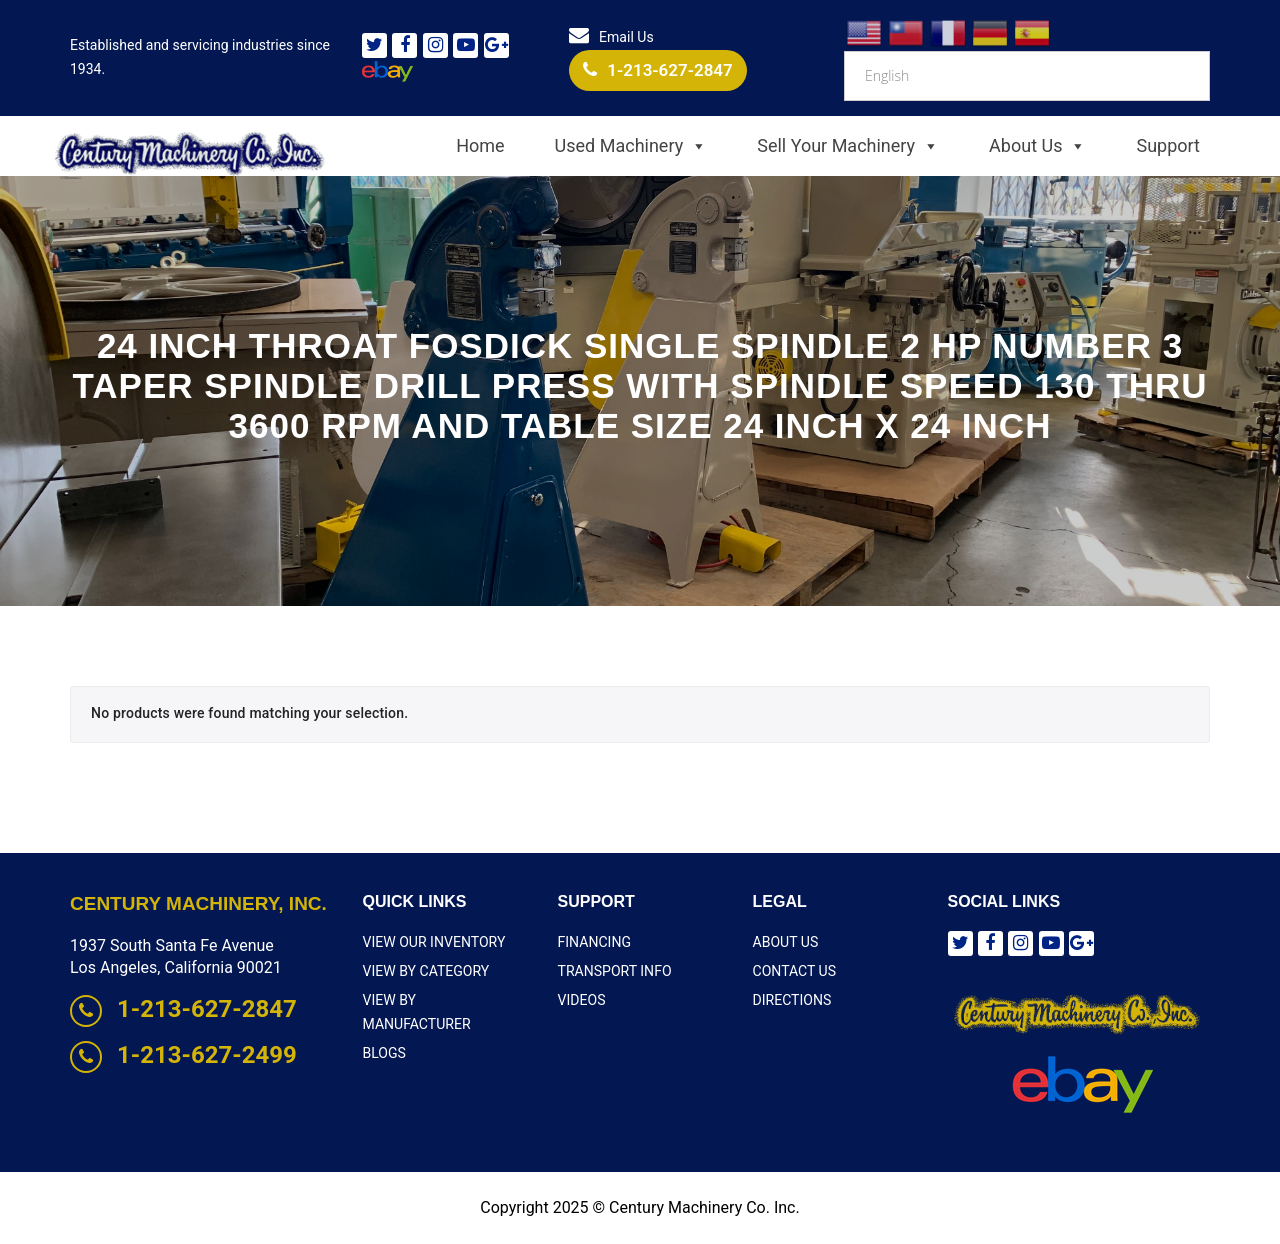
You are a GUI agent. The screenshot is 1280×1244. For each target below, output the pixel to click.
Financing (594, 942)
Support (1168, 145)
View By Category (426, 971)
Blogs (384, 1028)
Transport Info (615, 971)
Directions (792, 999)
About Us (1037, 146)
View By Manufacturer (445, 999)
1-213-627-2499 (183, 1055)
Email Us (611, 37)
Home (480, 145)
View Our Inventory (434, 942)
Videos (582, 999)
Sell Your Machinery (848, 146)
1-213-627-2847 (658, 70)
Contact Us (794, 971)
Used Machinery (631, 146)
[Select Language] (1027, 76)
